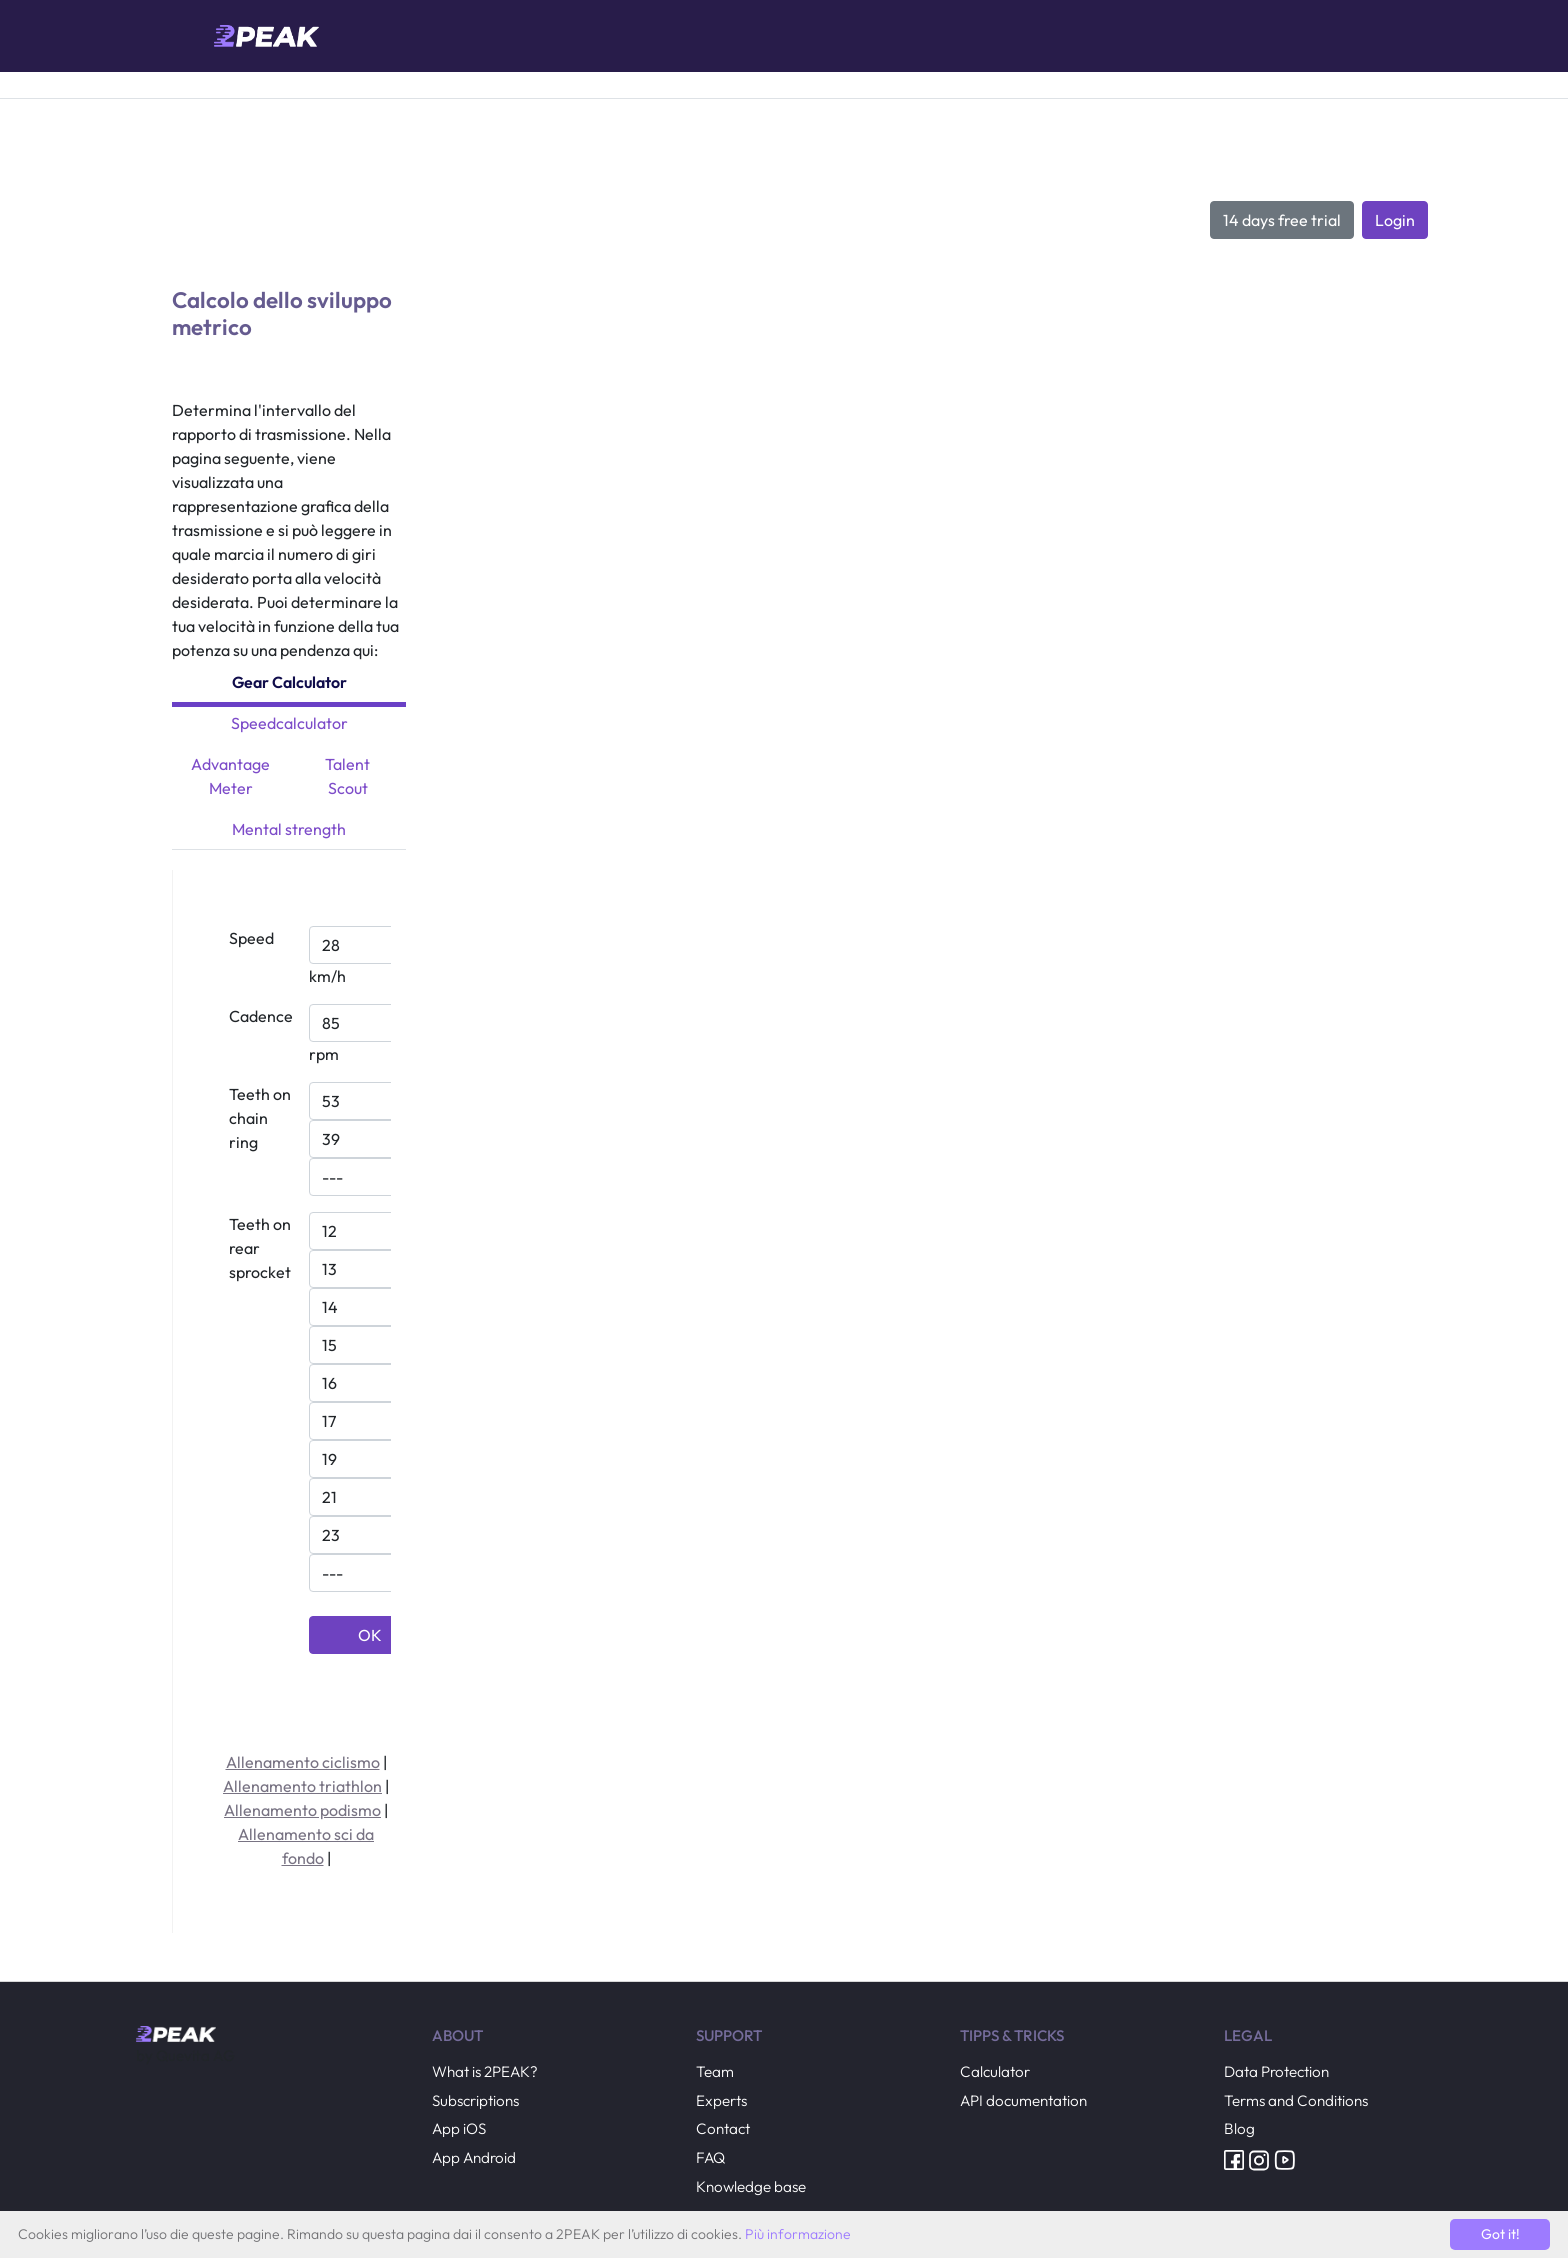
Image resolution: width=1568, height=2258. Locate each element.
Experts (721, 2100)
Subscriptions (475, 2100)
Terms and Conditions (1296, 2100)
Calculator (995, 2071)
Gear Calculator (289, 682)
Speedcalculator (289, 723)
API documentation (1023, 2100)
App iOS (459, 2128)
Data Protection (1276, 2071)
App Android (474, 2157)
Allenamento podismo (302, 1810)
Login (1395, 220)
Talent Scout (347, 776)
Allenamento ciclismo (303, 1762)
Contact (723, 2128)
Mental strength (289, 829)
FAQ (710, 2157)
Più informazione (798, 2234)
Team (715, 2071)
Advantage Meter (230, 776)
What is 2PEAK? (485, 2071)
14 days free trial (1282, 220)
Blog (1239, 2128)
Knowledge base (751, 2186)
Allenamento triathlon (302, 1786)
